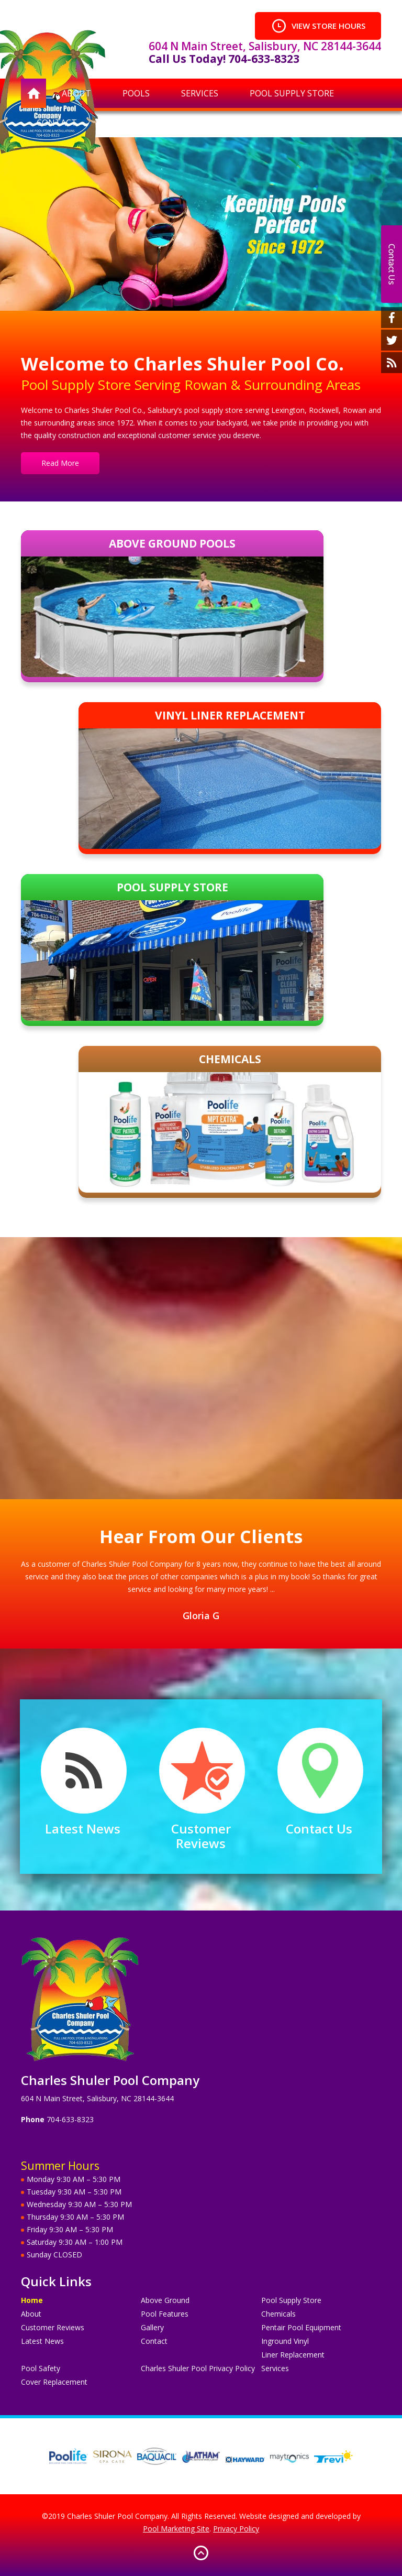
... (272, 1589)
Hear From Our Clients (201, 1536)
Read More (60, 463)
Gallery (152, 2327)
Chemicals (278, 2314)
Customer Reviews (201, 1836)
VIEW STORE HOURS (318, 26)
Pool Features (164, 2314)
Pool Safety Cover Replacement (54, 2375)
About (31, 2314)
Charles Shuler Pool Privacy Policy (198, 2368)
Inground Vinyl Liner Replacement (293, 2348)
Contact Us (319, 1828)
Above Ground (165, 2300)
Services (275, 2368)
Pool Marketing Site (176, 2529)
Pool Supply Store (291, 2300)
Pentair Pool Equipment (301, 2327)
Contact (154, 2341)
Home (32, 2300)
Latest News (82, 1828)
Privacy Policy (236, 2529)
